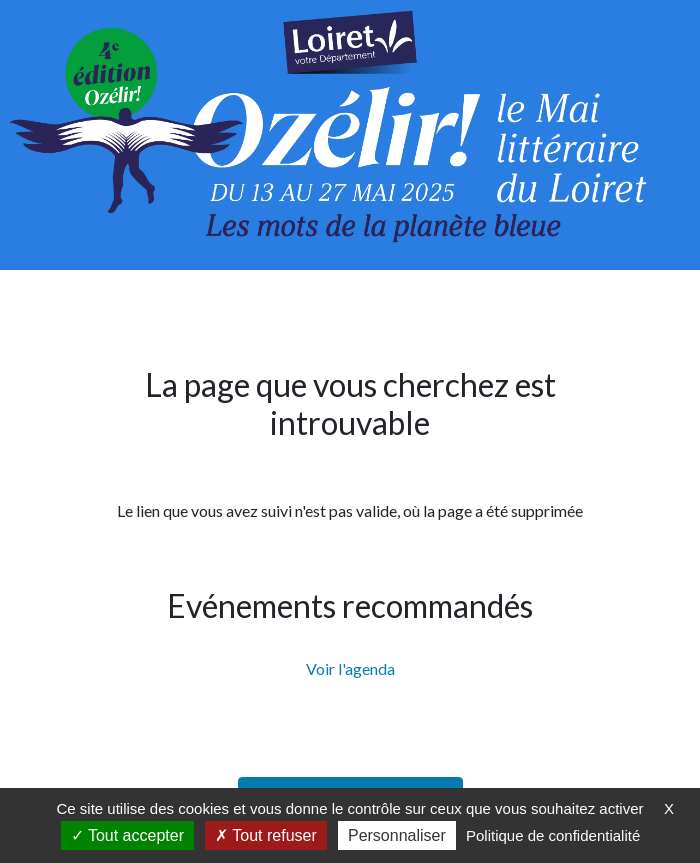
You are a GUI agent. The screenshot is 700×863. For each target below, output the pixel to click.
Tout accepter (127, 835)
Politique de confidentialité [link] (553, 835)
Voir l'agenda (350, 668)
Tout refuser (266, 835)
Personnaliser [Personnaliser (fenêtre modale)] (397, 835)
